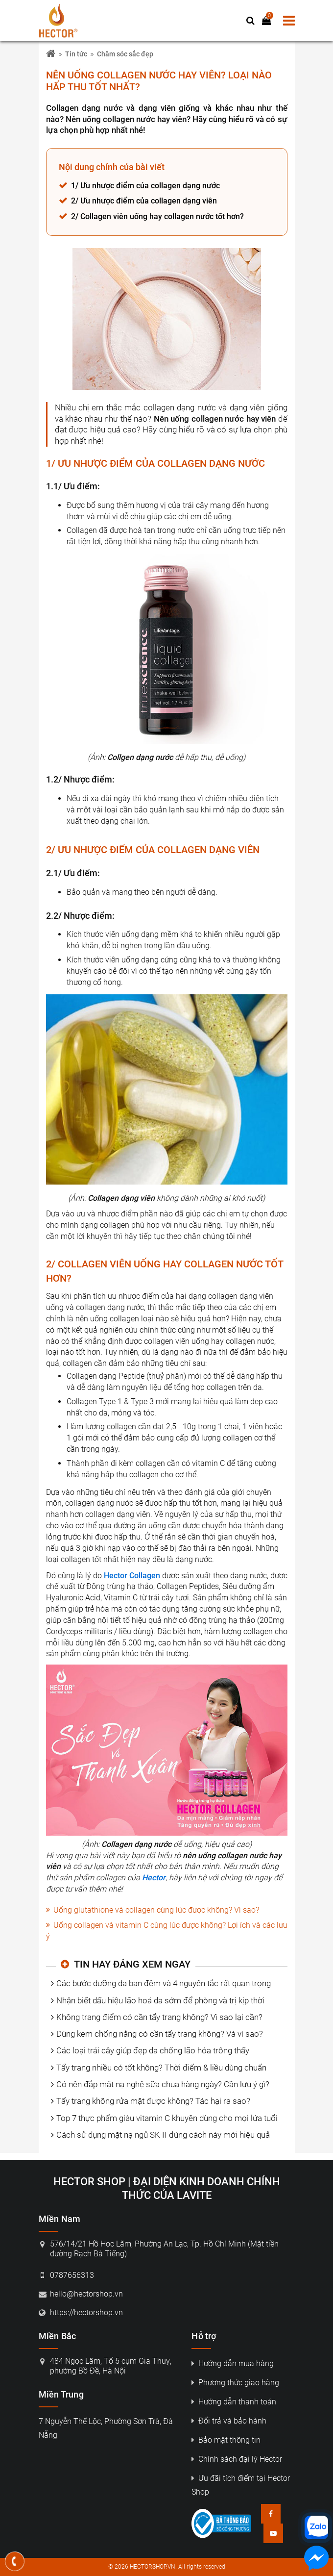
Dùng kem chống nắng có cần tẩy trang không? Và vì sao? (159, 2034)
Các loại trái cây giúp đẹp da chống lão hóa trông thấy (152, 2050)
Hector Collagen (132, 1575)
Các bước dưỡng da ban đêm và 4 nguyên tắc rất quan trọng (163, 1983)
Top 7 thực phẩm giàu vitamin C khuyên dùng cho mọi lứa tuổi (167, 2118)
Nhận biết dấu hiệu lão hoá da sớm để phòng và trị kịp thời (160, 2000)
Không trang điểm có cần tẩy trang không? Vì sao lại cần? (159, 2017)
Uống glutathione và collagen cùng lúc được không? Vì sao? (156, 1910)
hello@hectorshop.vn (86, 2293)
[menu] (289, 20)
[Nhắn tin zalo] (316, 2527)
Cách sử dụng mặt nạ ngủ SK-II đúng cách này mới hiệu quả (163, 2135)
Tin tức (76, 54)
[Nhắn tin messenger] (316, 2560)
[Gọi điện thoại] (14, 2561)
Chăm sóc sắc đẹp (125, 54)
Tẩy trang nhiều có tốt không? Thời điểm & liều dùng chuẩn (161, 2067)
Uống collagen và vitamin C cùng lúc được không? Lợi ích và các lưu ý (166, 1930)
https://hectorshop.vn (86, 2312)
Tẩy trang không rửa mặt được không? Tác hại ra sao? (153, 2101)
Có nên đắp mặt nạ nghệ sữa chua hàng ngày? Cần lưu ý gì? (162, 2084)
